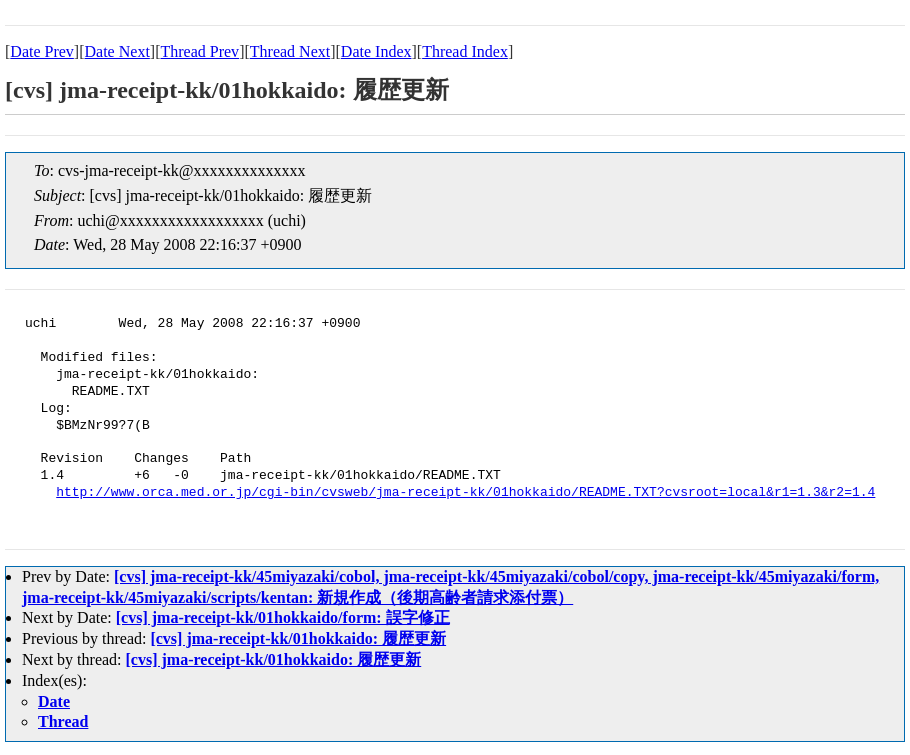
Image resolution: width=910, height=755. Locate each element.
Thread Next (290, 51)
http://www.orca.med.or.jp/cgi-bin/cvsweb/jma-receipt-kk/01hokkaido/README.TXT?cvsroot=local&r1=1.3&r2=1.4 (465, 493)
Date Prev (42, 51)
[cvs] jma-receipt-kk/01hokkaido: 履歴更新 (298, 638)
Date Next (117, 51)
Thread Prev (199, 51)
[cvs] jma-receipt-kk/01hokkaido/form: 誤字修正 (283, 617)
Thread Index (465, 51)
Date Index (376, 51)
